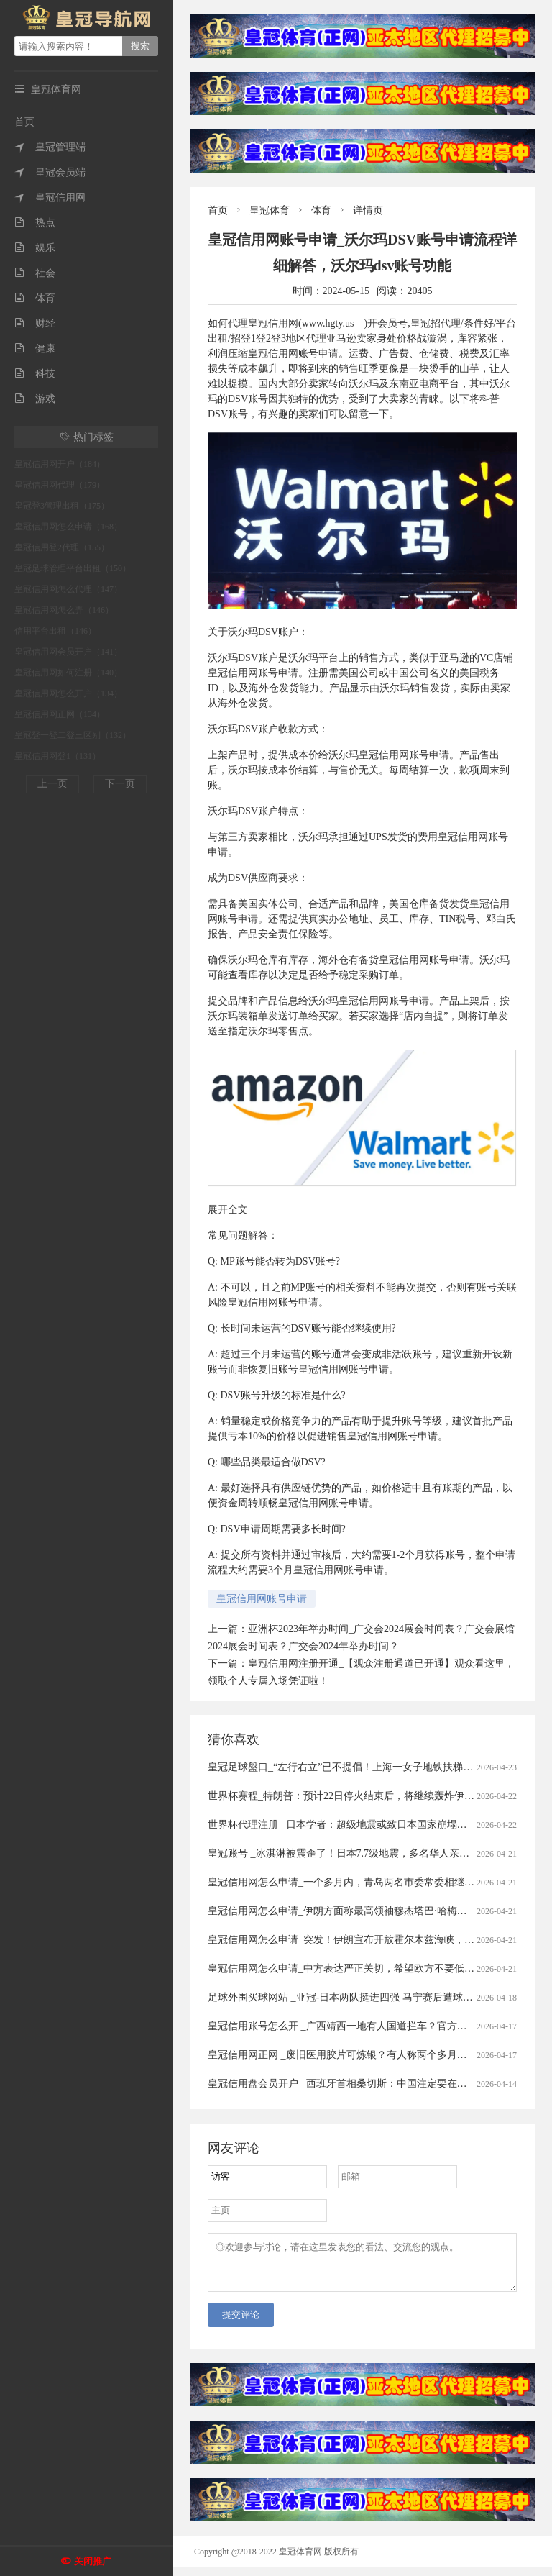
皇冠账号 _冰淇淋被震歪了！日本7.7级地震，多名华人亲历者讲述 (354, 1853)
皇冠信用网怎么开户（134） (68, 693)
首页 (24, 122)
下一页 (120, 783)
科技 (34, 373)
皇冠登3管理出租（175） (61, 506)
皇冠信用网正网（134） (59, 714)
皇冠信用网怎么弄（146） (64, 610)
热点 (34, 222)
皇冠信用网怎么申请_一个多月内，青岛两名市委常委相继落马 (346, 1882)
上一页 (52, 783)
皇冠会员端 (50, 172)
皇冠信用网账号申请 (261, 1598)
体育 (34, 298)
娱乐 (34, 247)
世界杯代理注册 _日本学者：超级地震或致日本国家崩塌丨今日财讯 (357, 1824)
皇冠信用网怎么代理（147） (68, 589)
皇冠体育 (269, 210)
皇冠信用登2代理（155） (61, 547)
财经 (34, 323)
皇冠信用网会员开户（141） (68, 652)
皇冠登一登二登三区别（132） (72, 735)
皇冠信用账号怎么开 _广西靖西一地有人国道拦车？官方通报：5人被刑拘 (370, 2026)
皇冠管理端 (50, 147)
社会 (34, 273)
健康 (34, 348)
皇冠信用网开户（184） (59, 464)
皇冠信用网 (50, 197)
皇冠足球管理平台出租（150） (72, 568)
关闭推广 (92, 2561)
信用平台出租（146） (55, 631)
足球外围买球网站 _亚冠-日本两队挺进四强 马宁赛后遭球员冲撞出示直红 (370, 1997)
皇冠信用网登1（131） (57, 756)
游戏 (34, 398)
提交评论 (240, 2323)
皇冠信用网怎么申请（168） (68, 527)
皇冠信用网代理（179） (59, 485)
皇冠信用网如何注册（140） (68, 673)
